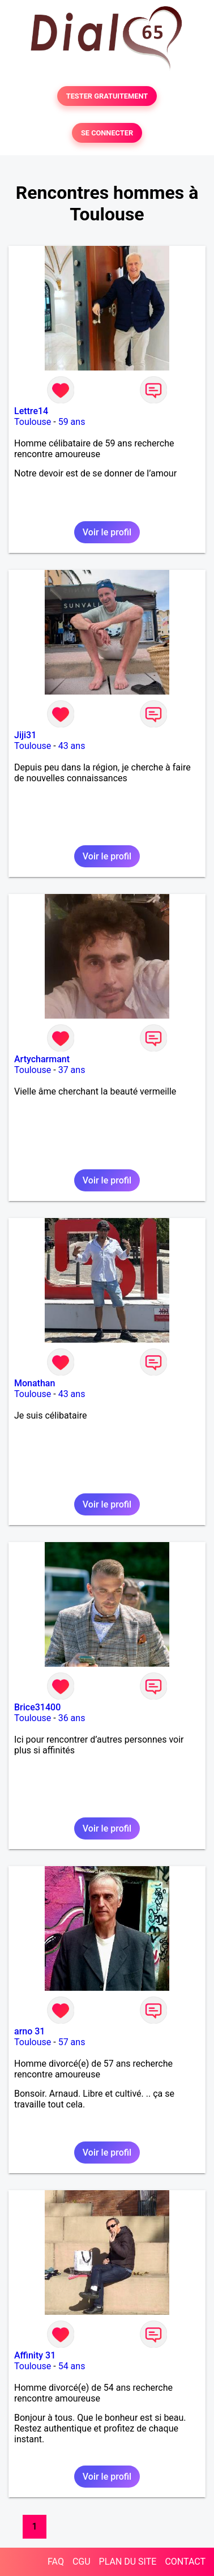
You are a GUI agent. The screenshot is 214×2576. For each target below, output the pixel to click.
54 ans (71, 2366)
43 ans (71, 745)
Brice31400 (37, 1707)
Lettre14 (31, 411)
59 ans (71, 421)
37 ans (71, 1070)
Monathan (34, 1383)
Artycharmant (42, 1059)
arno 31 (29, 2031)
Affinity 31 (34, 2355)
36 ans (71, 1718)
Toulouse (32, 421)
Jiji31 (25, 735)
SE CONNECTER (107, 133)
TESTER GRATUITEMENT (107, 96)
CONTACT (185, 2561)
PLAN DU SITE (128, 2561)
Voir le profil (107, 532)
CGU (81, 2561)
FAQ (56, 2561)
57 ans (71, 2042)
